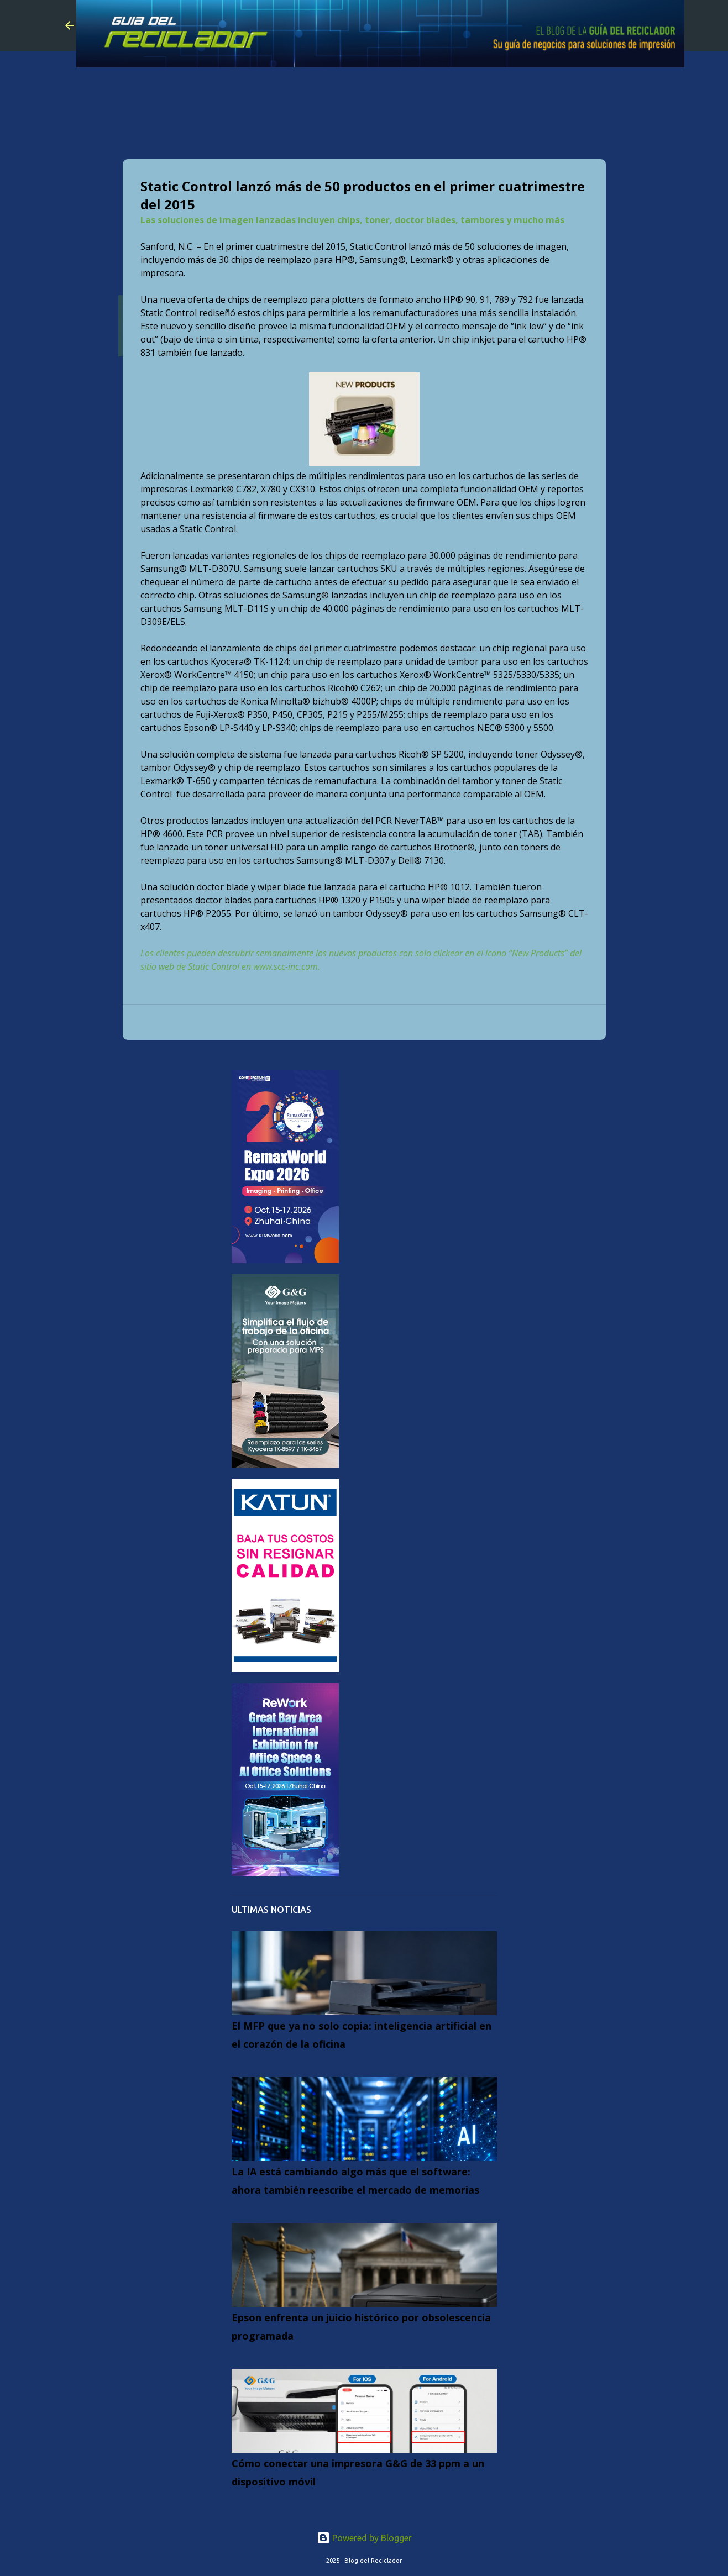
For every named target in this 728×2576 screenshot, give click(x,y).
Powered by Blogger (364, 2538)
